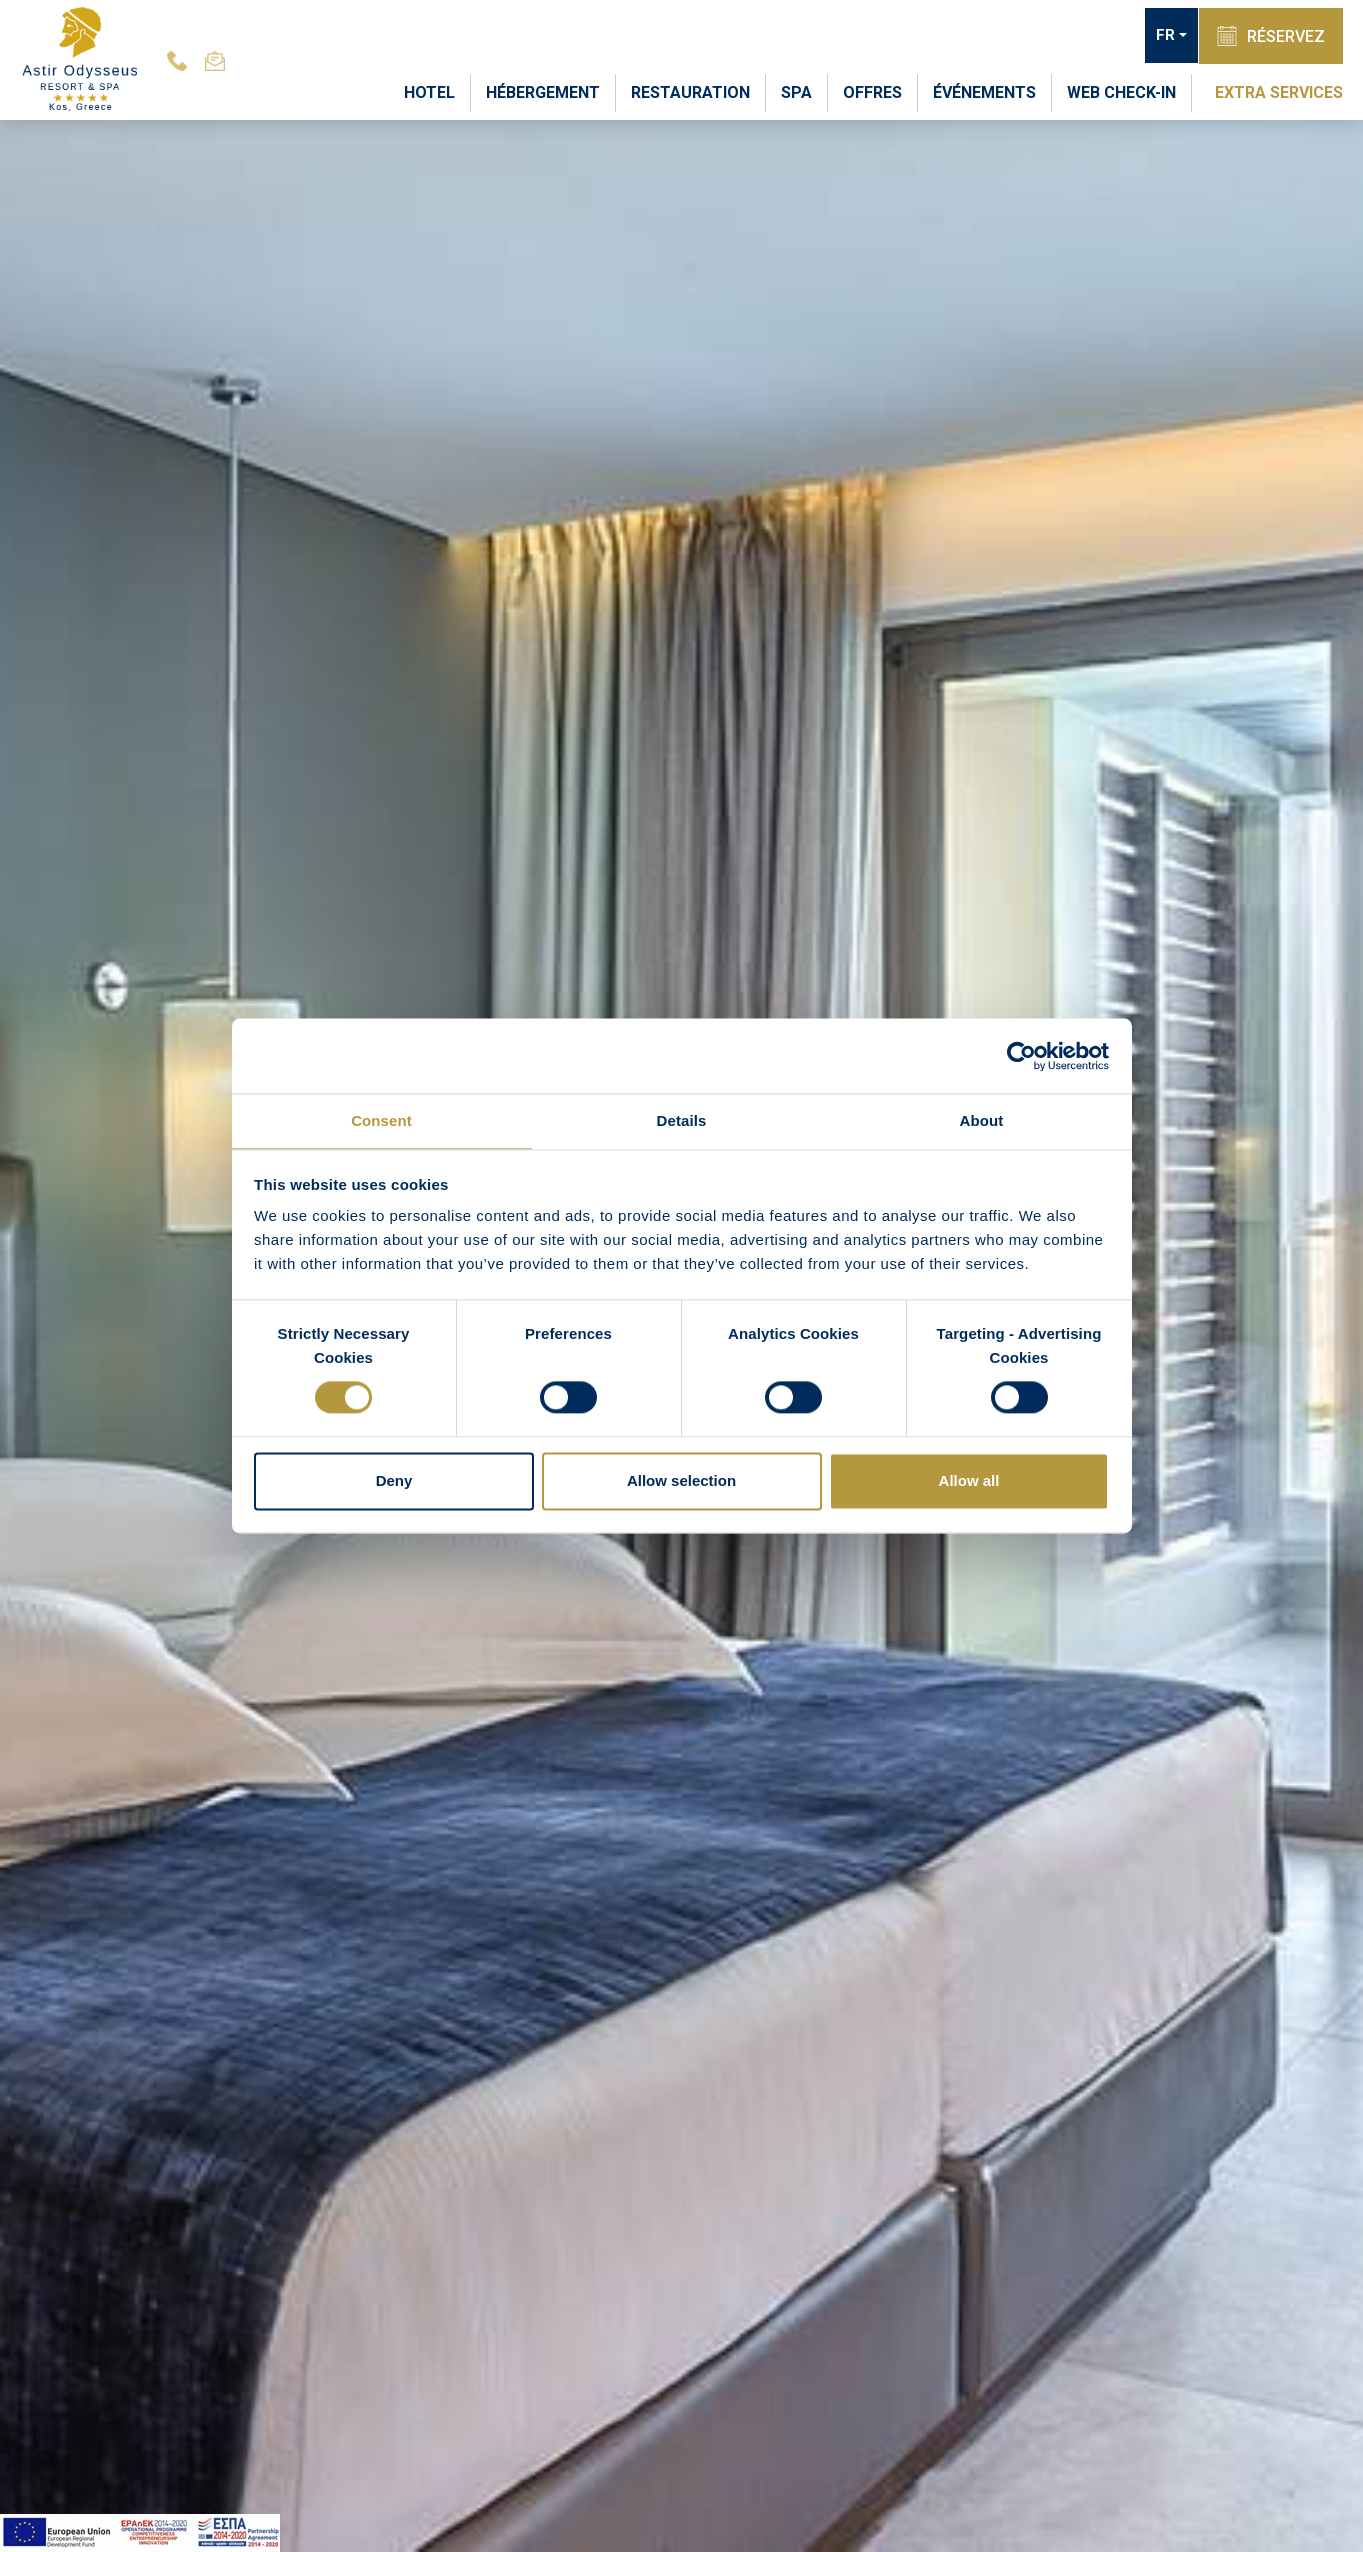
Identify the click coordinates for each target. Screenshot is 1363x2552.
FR (1161, 36)
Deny (394, 1481)
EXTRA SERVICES (1279, 91)
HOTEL (429, 91)
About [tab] (982, 1119)
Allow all (969, 1481)
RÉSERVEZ (1269, 35)
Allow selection (681, 1481)
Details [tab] (682, 1119)
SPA (796, 91)
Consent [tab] (381, 1119)
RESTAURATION (690, 91)
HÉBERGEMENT (543, 91)
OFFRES (872, 91)
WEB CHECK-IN (1121, 91)
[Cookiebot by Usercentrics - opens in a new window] (1021, 1055)
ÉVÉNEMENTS (984, 91)
